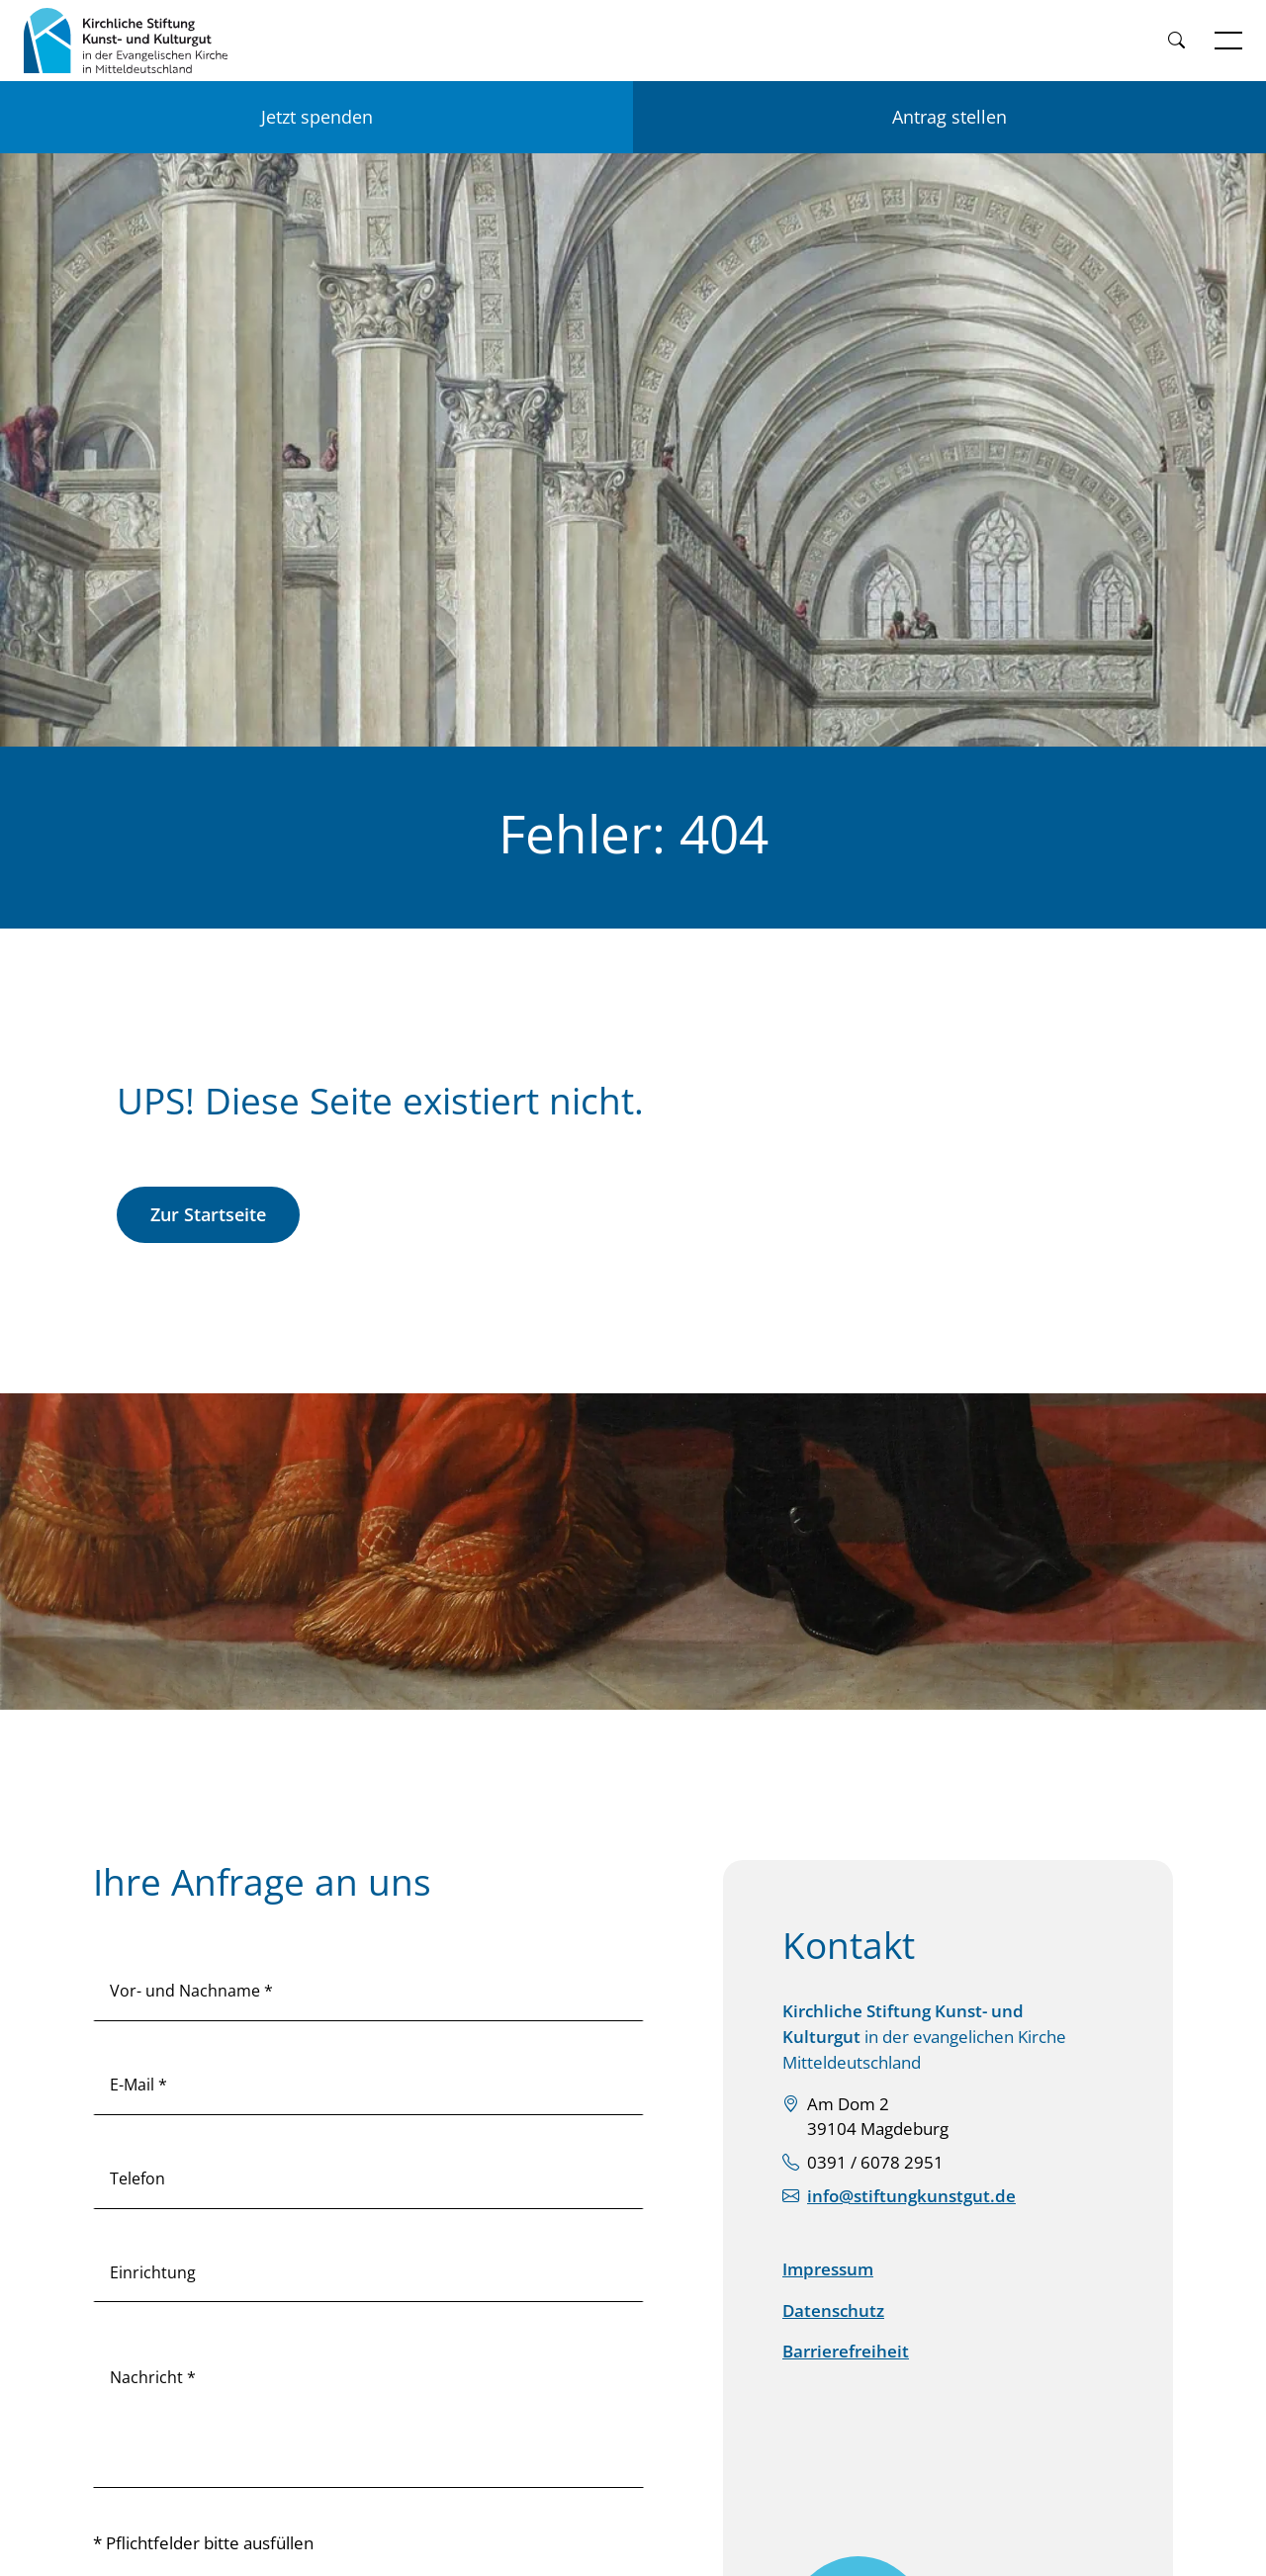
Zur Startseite (208, 1214)
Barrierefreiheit (845, 2351)
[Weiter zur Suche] (1176, 41)
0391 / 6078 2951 (875, 2162)
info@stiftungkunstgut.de (911, 2195)
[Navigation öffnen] (1228, 40)
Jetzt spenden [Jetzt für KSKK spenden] (317, 117)
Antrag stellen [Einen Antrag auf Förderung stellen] (949, 117)
